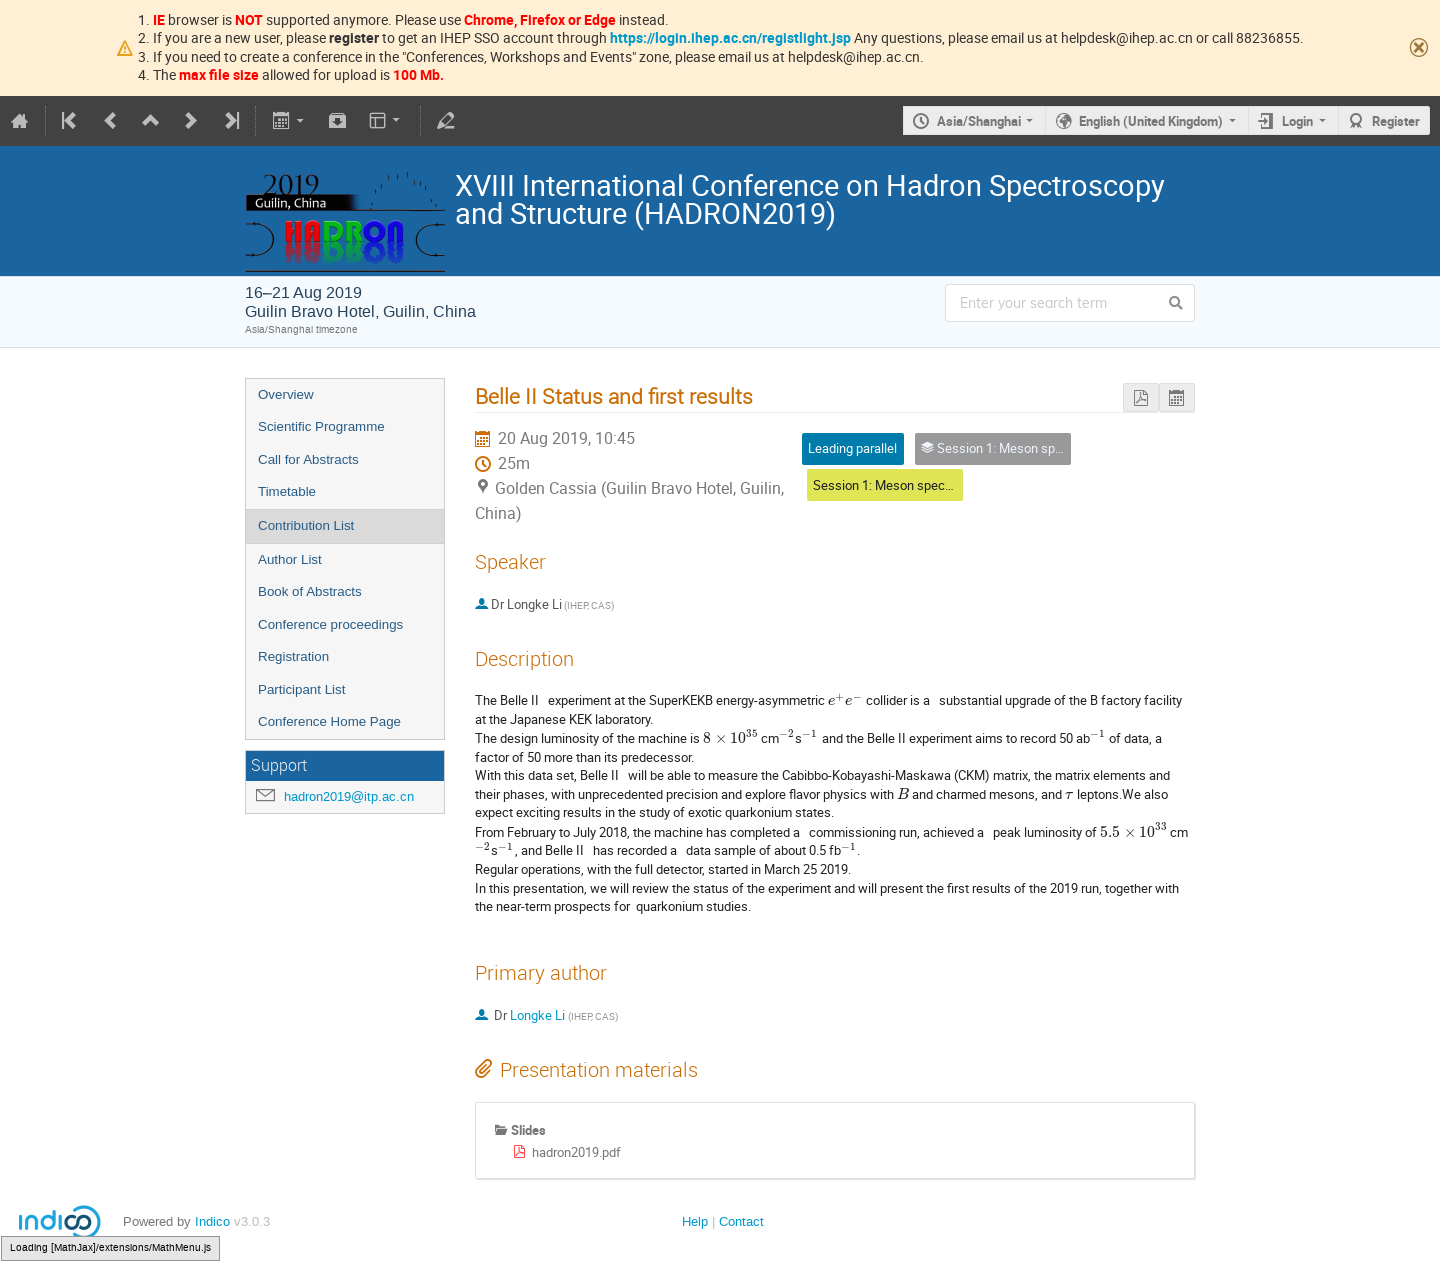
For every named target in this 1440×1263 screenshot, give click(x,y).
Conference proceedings (330, 624)
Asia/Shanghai (979, 121)
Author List (290, 559)
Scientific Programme (321, 426)
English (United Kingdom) (1151, 121)
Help (695, 1221)
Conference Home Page (329, 721)
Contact (741, 1221)
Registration (293, 656)
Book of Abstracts (310, 591)
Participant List (301, 689)
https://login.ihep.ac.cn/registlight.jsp (730, 37)
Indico (212, 1221)
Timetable (287, 491)
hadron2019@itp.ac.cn (349, 796)
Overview (286, 394)
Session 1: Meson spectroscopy (903, 485)
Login (1297, 121)
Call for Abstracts (308, 459)
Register (1396, 121)
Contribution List (306, 525)
